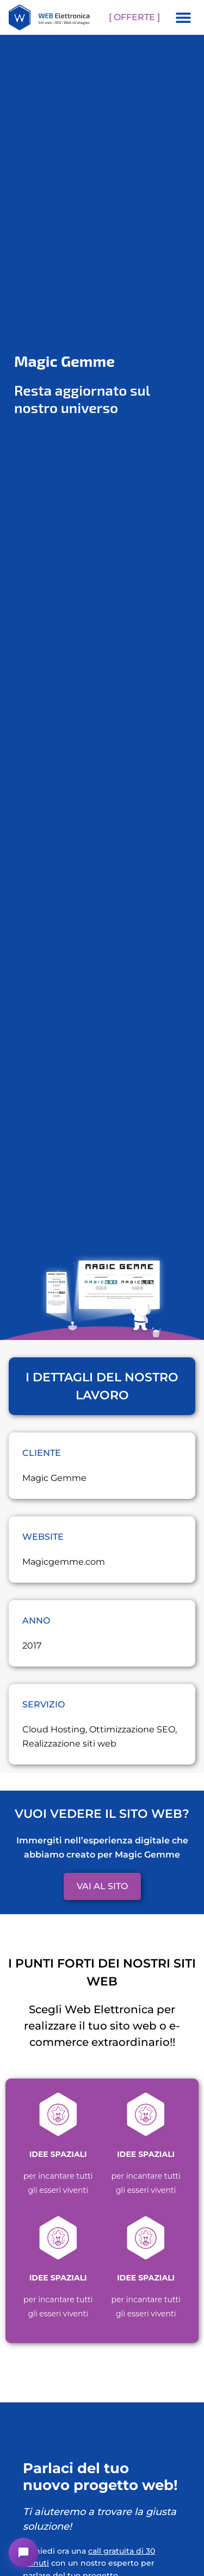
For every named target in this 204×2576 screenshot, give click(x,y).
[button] (183, 17)
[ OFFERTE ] (134, 17)
